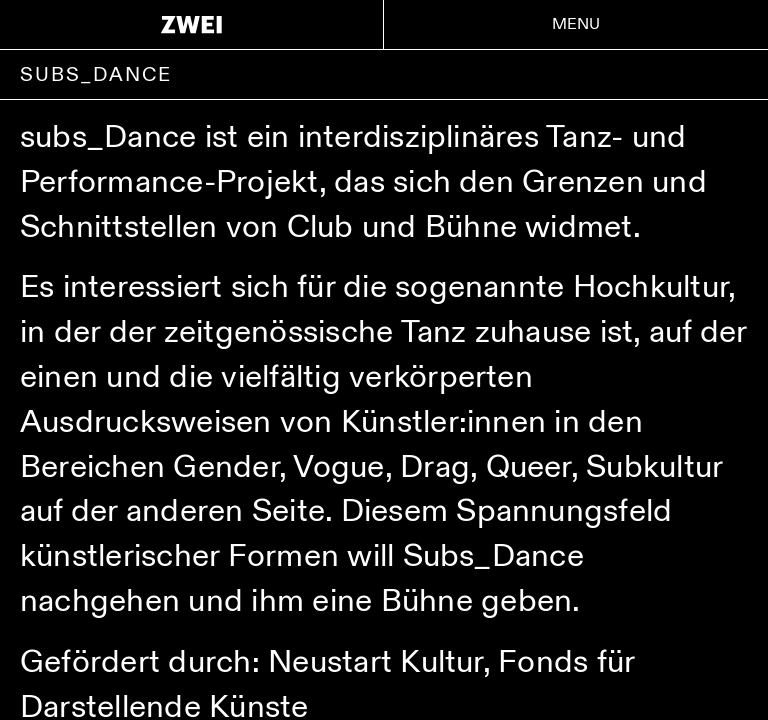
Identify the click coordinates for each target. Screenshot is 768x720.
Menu (576, 24)
